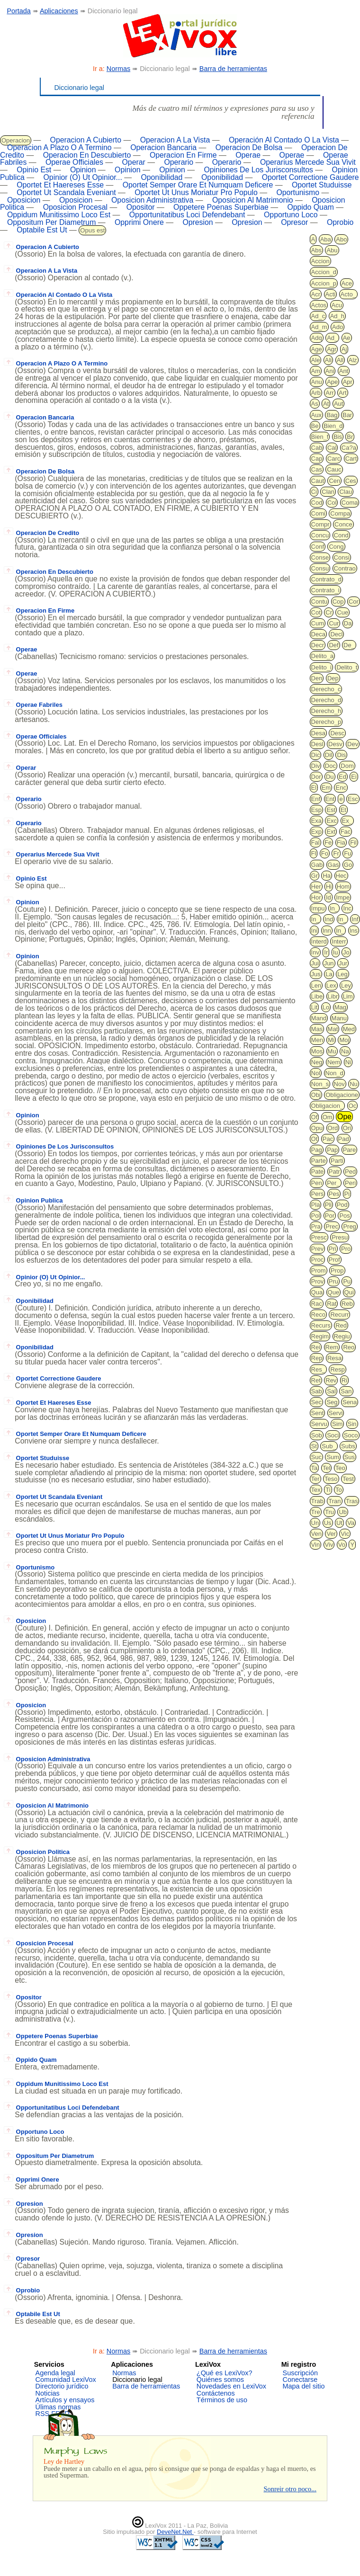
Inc (347, 908)
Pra (316, 1226)
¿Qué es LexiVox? (224, 2373)
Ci (314, 491)
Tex (316, 1489)
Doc (330, 765)
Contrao (345, 568)
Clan (328, 491)
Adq (316, 337)
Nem (333, 1062)
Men (317, 1039)
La (328, 974)
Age (316, 349)
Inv (315, 952)
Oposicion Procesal (75, 207)
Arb (316, 392)
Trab (317, 1501)
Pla (315, 1204)
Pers (317, 1193)
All (340, 360)
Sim (337, 1423)
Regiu (342, 1336)
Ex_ (347, 820)
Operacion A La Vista (175, 140)
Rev (330, 1380)
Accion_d (323, 272)
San (346, 1391)
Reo (348, 1347)
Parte (318, 1160)
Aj (344, 349)
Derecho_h (326, 710)
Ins (354, 930)
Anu (316, 381)
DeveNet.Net (175, 2531)
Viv (329, 1544)
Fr (336, 853)
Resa (334, 1358)
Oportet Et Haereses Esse (60, 185)
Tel (327, 1467)
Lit (314, 1007)
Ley (346, 985)
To (338, 1489)
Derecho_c (326, 689)
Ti (327, 1489)
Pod (342, 1204)
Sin (352, 1423)
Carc (333, 458)
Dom (347, 765)
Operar (133, 162)
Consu (320, 568)
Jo (346, 952)
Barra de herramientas (233, 68)
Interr (339, 941)
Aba (325, 239)
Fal (315, 842)
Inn (327, 930)
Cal (332, 447)
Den (317, 678)
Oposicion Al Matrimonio (252, 200)
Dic (315, 754)
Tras (352, 1501)
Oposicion (23, 200)
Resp (337, 1369)
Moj (344, 1039)
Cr (328, 612)
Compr (320, 524)
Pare (349, 1149)
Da (348, 623)
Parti (337, 1160)
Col (332, 502)
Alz (353, 360)
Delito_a (322, 656)
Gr (314, 875)
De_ (349, 645)
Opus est (92, 230)
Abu (331, 250)
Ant (344, 370)
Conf (317, 546)
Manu (339, 1018)
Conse (320, 557)
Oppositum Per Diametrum (51, 222)
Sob (316, 1435)
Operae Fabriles (33, 704)
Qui (349, 1292)
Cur (334, 623)
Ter (315, 1478)
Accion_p (323, 283)
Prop (337, 1270)
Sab (316, 1391)
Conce (343, 524)
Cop (338, 601)
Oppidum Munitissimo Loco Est (58, 215)
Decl (336, 634)
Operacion (15, 140)
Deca (318, 634)
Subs (348, 1446)
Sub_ (329, 1446)
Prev (317, 1248)
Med (349, 1029)
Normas (118, 68)
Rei (316, 1347)
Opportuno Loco (291, 215)
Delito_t (346, 667)
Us (328, 1522)
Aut (338, 403)
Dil (328, 754)
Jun (329, 963)
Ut (339, 1522)
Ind (328, 919)
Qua (317, 1292)
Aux (316, 415)
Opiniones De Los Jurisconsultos (258, 170)
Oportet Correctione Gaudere (310, 177)
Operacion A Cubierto (85, 140)
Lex (331, 985)
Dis (341, 754)
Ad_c (318, 316)
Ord (333, 1128)
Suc (316, 1457)
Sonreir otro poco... (289, 2489)
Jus (316, 974)
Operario (178, 162)
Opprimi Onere (139, 222)
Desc (337, 733)
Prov (317, 1281)
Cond (341, 535)
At (326, 403)
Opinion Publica (33, 1200)
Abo (341, 239)
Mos (317, 1051)
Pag (316, 1149)
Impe (343, 897)
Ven (316, 1533)
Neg (317, 1062)
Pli (328, 1204)
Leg (342, 974)
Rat (331, 1303)
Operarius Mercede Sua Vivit (308, 162)
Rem (331, 1347)
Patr (334, 1171)
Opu (317, 1128)
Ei (354, 776)
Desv (335, 744)
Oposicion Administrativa (152, 200)
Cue (342, 612)
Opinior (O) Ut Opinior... (83, 177)
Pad (343, 1138)
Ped (350, 1171)
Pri (332, 1248)
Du (330, 776)
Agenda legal (55, 2373)
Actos (319, 305)
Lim (348, 996)
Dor (316, 776)
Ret (316, 1380)
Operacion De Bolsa (249, 147)
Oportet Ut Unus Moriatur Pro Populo (196, 192)
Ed (342, 776)
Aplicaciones (59, 11)
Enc (340, 787)
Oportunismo (297, 192)
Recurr (339, 1314)
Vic (345, 1533)
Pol (315, 1215)
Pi (347, 1193)
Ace (347, 283)
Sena (349, 1402)
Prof (334, 1259)
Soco (351, 1435)
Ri (344, 1380)
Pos (344, 1215)
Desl (317, 744)
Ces (350, 480)
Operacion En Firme (183, 155)
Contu (319, 601)
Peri (350, 1182)
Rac (316, 1303)
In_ (334, 908)
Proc (317, 1259)
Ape (332, 381)
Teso (330, 1478)
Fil (353, 842)
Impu (318, 908)
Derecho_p (326, 721)
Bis (337, 436)
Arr (329, 392)
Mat (333, 1029)
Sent (317, 1413)
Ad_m (319, 326)
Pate (317, 1171)
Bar (347, 415)
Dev (352, 744)
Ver (331, 1533)
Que (334, 1292)
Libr (333, 996)
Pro (346, 1248)
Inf (354, 919)
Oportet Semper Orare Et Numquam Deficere (198, 185)
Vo (341, 1544)
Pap (332, 1149)
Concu (320, 535)
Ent (330, 798)
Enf (316, 798)
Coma (350, 502)
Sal (331, 1391)
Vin (315, 1544)
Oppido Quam (310, 207)
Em (326, 787)
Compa (340, 513)
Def (333, 645)
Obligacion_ (327, 1105)
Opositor (140, 207)
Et (343, 809)
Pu (347, 1281)
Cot (316, 612)
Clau (345, 491)
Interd (319, 941)
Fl (313, 853)
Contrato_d (326, 579)
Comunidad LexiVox (66, 2379)
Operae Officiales (74, 162)
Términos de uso (222, 2400)
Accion (320, 261)
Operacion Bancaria (163, 147)
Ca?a (349, 447)
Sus (349, 1457)
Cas (316, 469)
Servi (336, 1413)
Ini (314, 930)
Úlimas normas (58, 2407)
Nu (354, 1083)
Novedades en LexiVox (231, 2386)
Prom (318, 1270)
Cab (317, 447)
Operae (248, 155)
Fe (328, 842)
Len (316, 985)
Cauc (334, 469)
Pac (328, 1138)
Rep (317, 1358)
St (314, 1446)
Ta (314, 1467)
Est (330, 809)
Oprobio (340, 222)
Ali (328, 360)
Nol (316, 1073)
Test (348, 1478)
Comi (318, 513)
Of (314, 1117)
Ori (347, 1128)
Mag (340, 1007)
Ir (326, 952)
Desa (318, 733)
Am (316, 370)
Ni (348, 1062)
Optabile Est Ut (42, 230)
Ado (337, 326)
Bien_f (320, 436)
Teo (340, 1467)
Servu (319, 1423)
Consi (342, 557)
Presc (319, 1237)
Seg (331, 1402)
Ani (329, 370)
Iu (335, 952)
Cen (334, 480)
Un (315, 1522)
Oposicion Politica (37, 1851)
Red (341, 1325)
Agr (331, 349)
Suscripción (300, 2373)
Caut (317, 480)
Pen (316, 1182)
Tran (334, 1501)
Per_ (333, 1182)
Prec (331, 1226)
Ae (347, 337)
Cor (354, 601)
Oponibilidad (161, 177)
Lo (326, 1007)
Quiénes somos (220, 2379)
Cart (351, 458)
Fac (346, 831)
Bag (331, 415)
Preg (349, 1226)
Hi (329, 886)
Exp (316, 831)
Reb (347, 1303)
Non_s (320, 1083)
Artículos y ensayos (65, 2400)
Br (350, 436)
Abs (316, 250)
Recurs (321, 1325)
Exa (316, 820)
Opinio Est (34, 170)
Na (345, 1051)
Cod (317, 502)
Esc (353, 798)
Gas (333, 864)
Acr (316, 294)
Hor (316, 897)
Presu (340, 1237)
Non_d (334, 1073)
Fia (341, 842)
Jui (315, 963)
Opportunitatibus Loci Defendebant (187, 215)
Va (350, 1522)
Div (315, 765)
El (314, 787)
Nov (339, 1083)
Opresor (294, 222)
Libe (317, 996)
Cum (317, 623)
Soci (333, 1435)
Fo (324, 853)
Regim (320, 1336)
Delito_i (321, 667)
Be (315, 425)
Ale (315, 360)
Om (328, 1117)
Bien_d (333, 425)
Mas (317, 1029)
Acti (330, 294)
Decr (317, 645)
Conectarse (300, 2379)
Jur (343, 963)
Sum (332, 1457)
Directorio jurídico (62, 2386)
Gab (317, 864)
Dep (333, 678)
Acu (337, 305)
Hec (341, 875)
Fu (347, 853)
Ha (327, 875)
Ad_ (332, 337)
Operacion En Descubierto (87, 155)
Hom (343, 886)
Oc (353, 1105)
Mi (331, 1039)
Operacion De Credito (42, 532)
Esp (316, 809)
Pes (334, 1193)
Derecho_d (326, 700)
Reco (318, 1314)
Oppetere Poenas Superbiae (221, 207)
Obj (316, 1094)
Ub (343, 1511)
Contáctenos (216, 2393)
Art (343, 392)
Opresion (197, 222)
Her (316, 886)
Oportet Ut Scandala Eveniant (66, 192)
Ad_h (337, 316)
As (314, 403)
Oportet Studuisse (322, 185)
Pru (333, 1281)
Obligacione (341, 1094)
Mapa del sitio (304, 2386)
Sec (316, 1402)
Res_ (318, 1369)
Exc (331, 820)
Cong (336, 546)
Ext (330, 831)
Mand (319, 1018)
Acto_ (348, 294)
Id (328, 897)
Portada (18, 11)
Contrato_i (325, 590)
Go (348, 864)
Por (329, 1215)
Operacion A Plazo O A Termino (59, 147)
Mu (332, 1051)
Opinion (83, 170)
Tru (329, 1511)
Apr (347, 381)
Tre (315, 1511)
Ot (314, 1138)
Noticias (48, 2393)
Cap (317, 458)
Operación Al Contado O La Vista (284, 140)
